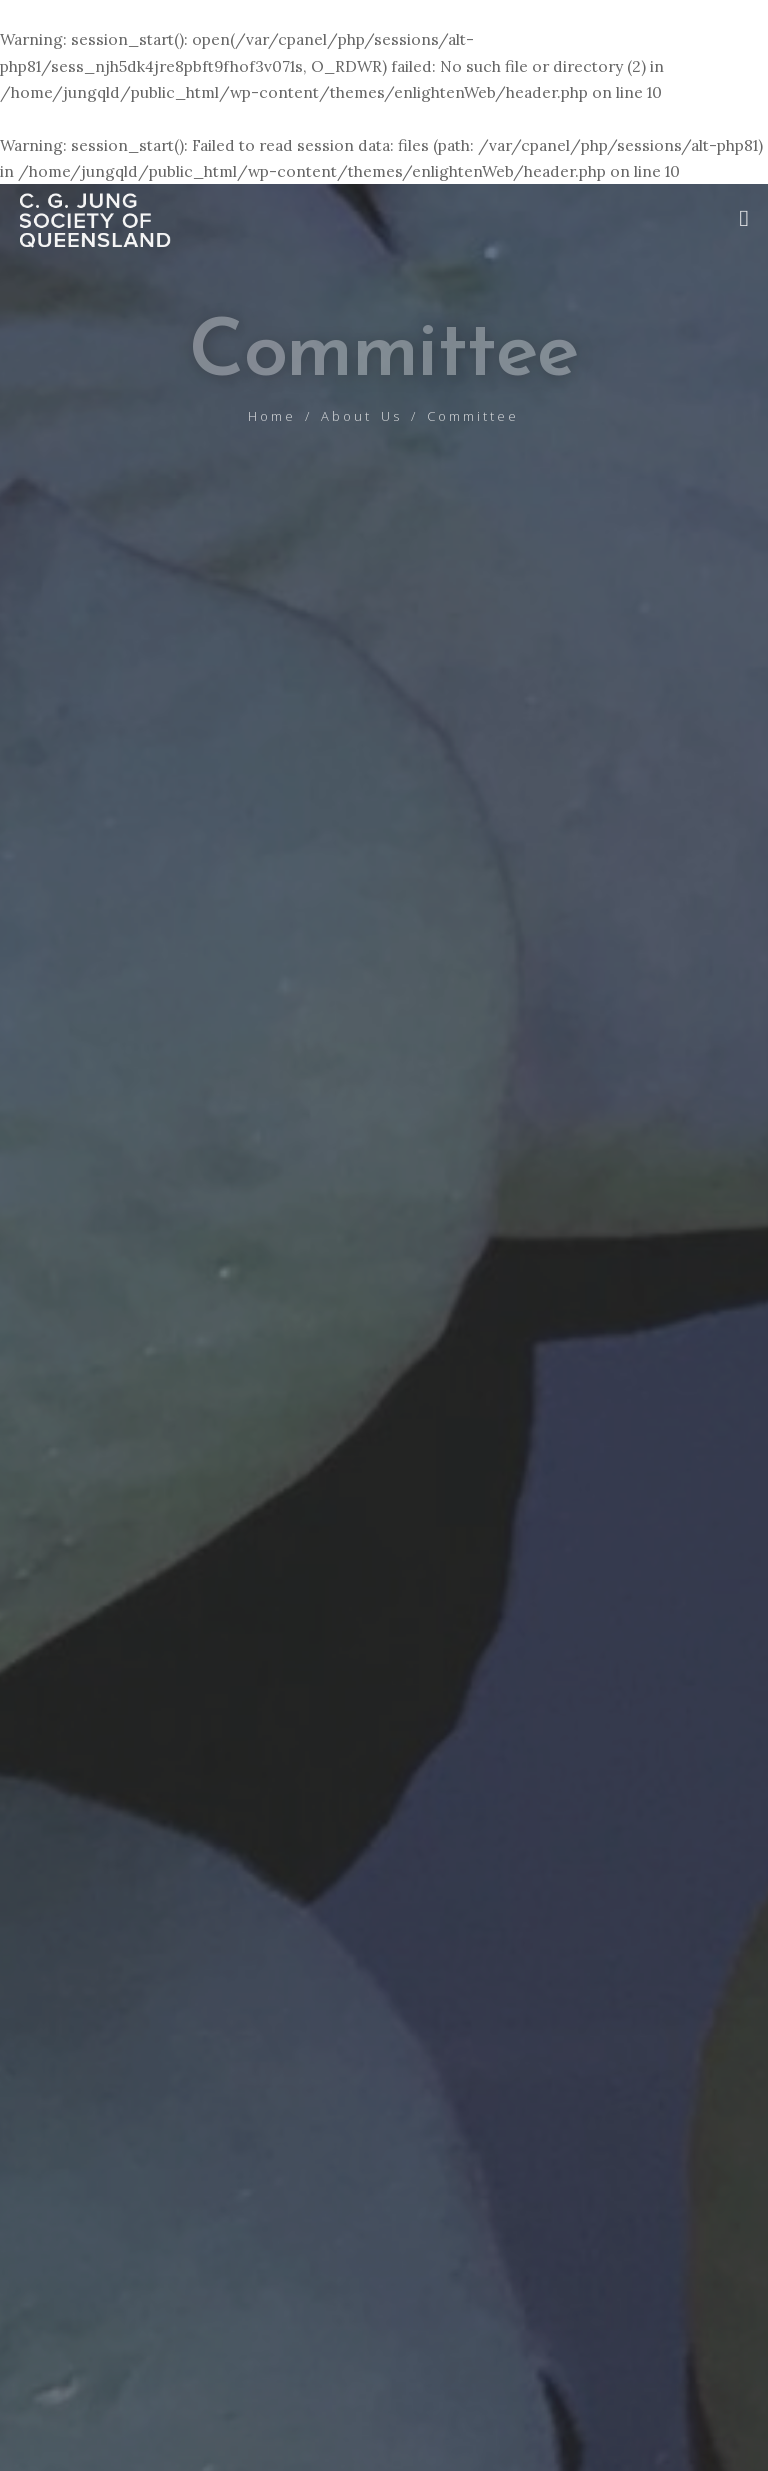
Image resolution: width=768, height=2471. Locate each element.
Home (272, 416)
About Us (361, 416)
